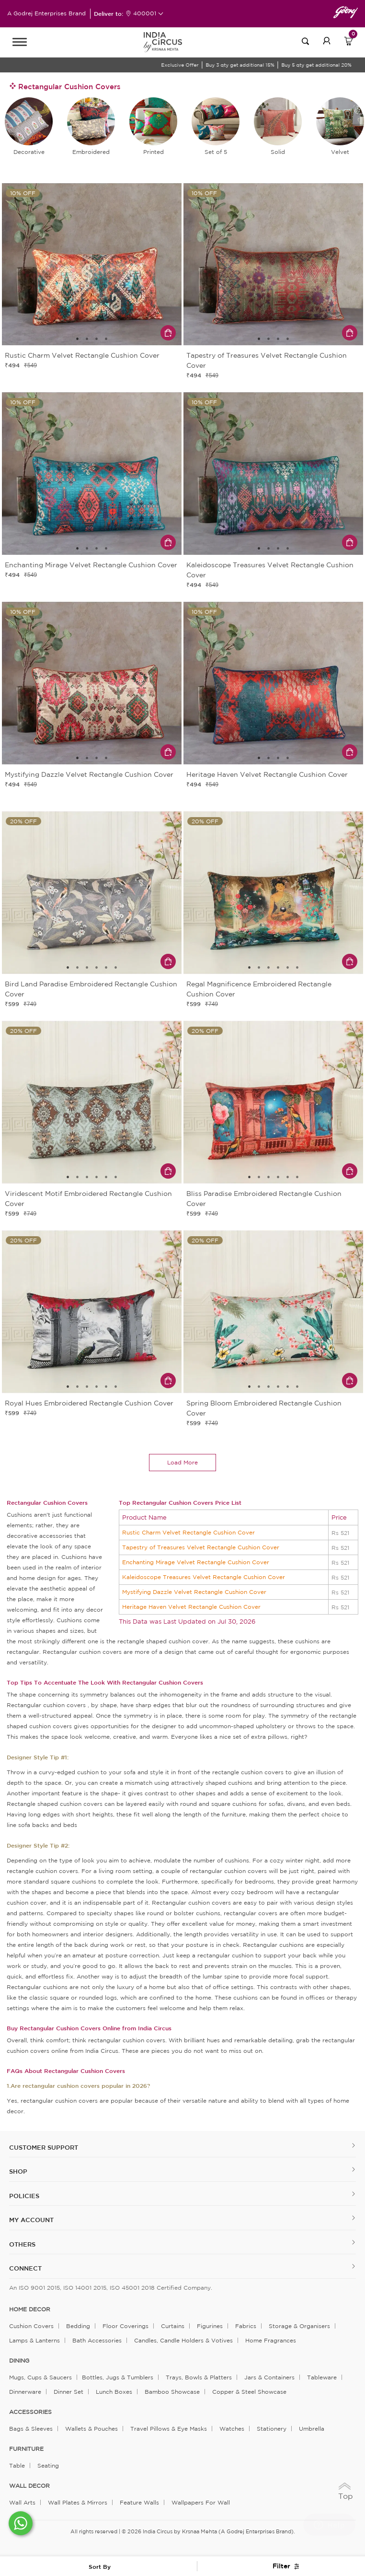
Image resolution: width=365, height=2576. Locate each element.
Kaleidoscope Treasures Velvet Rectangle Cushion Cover (203, 1577)
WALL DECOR (29, 2486)
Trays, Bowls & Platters (199, 2377)
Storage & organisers (299, 2326)
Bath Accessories (97, 2340)
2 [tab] (87, 339)
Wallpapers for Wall (200, 2502)
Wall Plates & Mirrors (77, 2502)
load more (182, 1462)
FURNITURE (26, 2449)
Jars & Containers (269, 2377)
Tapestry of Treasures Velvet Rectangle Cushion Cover (200, 1547)
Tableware (322, 2377)
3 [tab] (97, 339)
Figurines (210, 2326)
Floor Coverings (125, 2326)
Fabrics (245, 2326)
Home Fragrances (270, 2340)
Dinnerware (25, 2391)
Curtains (172, 2326)
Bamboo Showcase (172, 2391)
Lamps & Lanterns (34, 2340)
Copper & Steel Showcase (249, 2391)
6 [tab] (116, 967)
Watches (231, 2428)
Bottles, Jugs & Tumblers (117, 2377)
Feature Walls (139, 2502)
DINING (19, 2361)
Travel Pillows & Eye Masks (168, 2428)
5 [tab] (106, 967)
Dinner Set (68, 2391)
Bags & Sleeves (31, 2428)
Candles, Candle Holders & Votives (183, 2340)
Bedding (78, 2326)
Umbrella (311, 2428)
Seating (48, 2465)
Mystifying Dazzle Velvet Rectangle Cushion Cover (194, 1592)
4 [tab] (106, 339)
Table (17, 2465)
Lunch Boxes (114, 2391)
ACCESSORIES (30, 2412)
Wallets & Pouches (91, 2428)
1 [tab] (77, 339)
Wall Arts (22, 2502)
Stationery (271, 2428)
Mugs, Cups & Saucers (40, 2377)
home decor (29, 2309)
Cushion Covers (31, 2326)
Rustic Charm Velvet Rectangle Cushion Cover (188, 1532)
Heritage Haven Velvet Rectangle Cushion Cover (191, 1607)
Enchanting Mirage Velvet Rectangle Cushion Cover (195, 1562)
